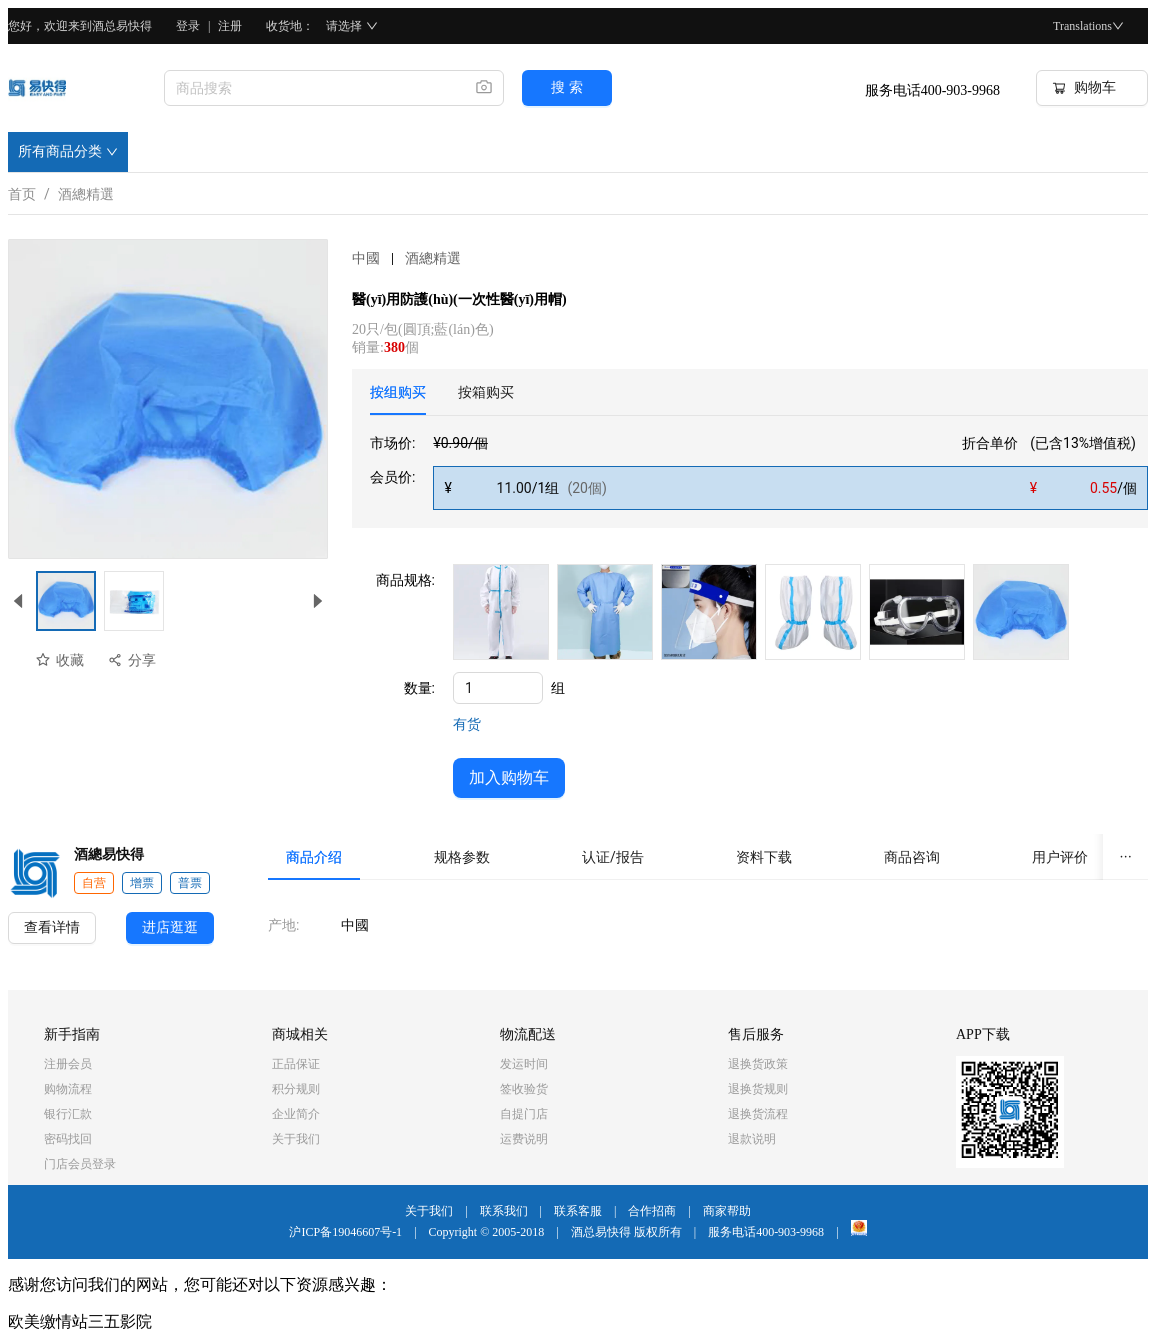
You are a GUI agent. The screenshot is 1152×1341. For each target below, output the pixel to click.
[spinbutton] (498, 688)
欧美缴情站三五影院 (80, 1321)
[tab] (398, 392)
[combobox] (312, 88)
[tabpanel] (759, 471)
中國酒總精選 (406, 258)
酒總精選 (86, 190)
